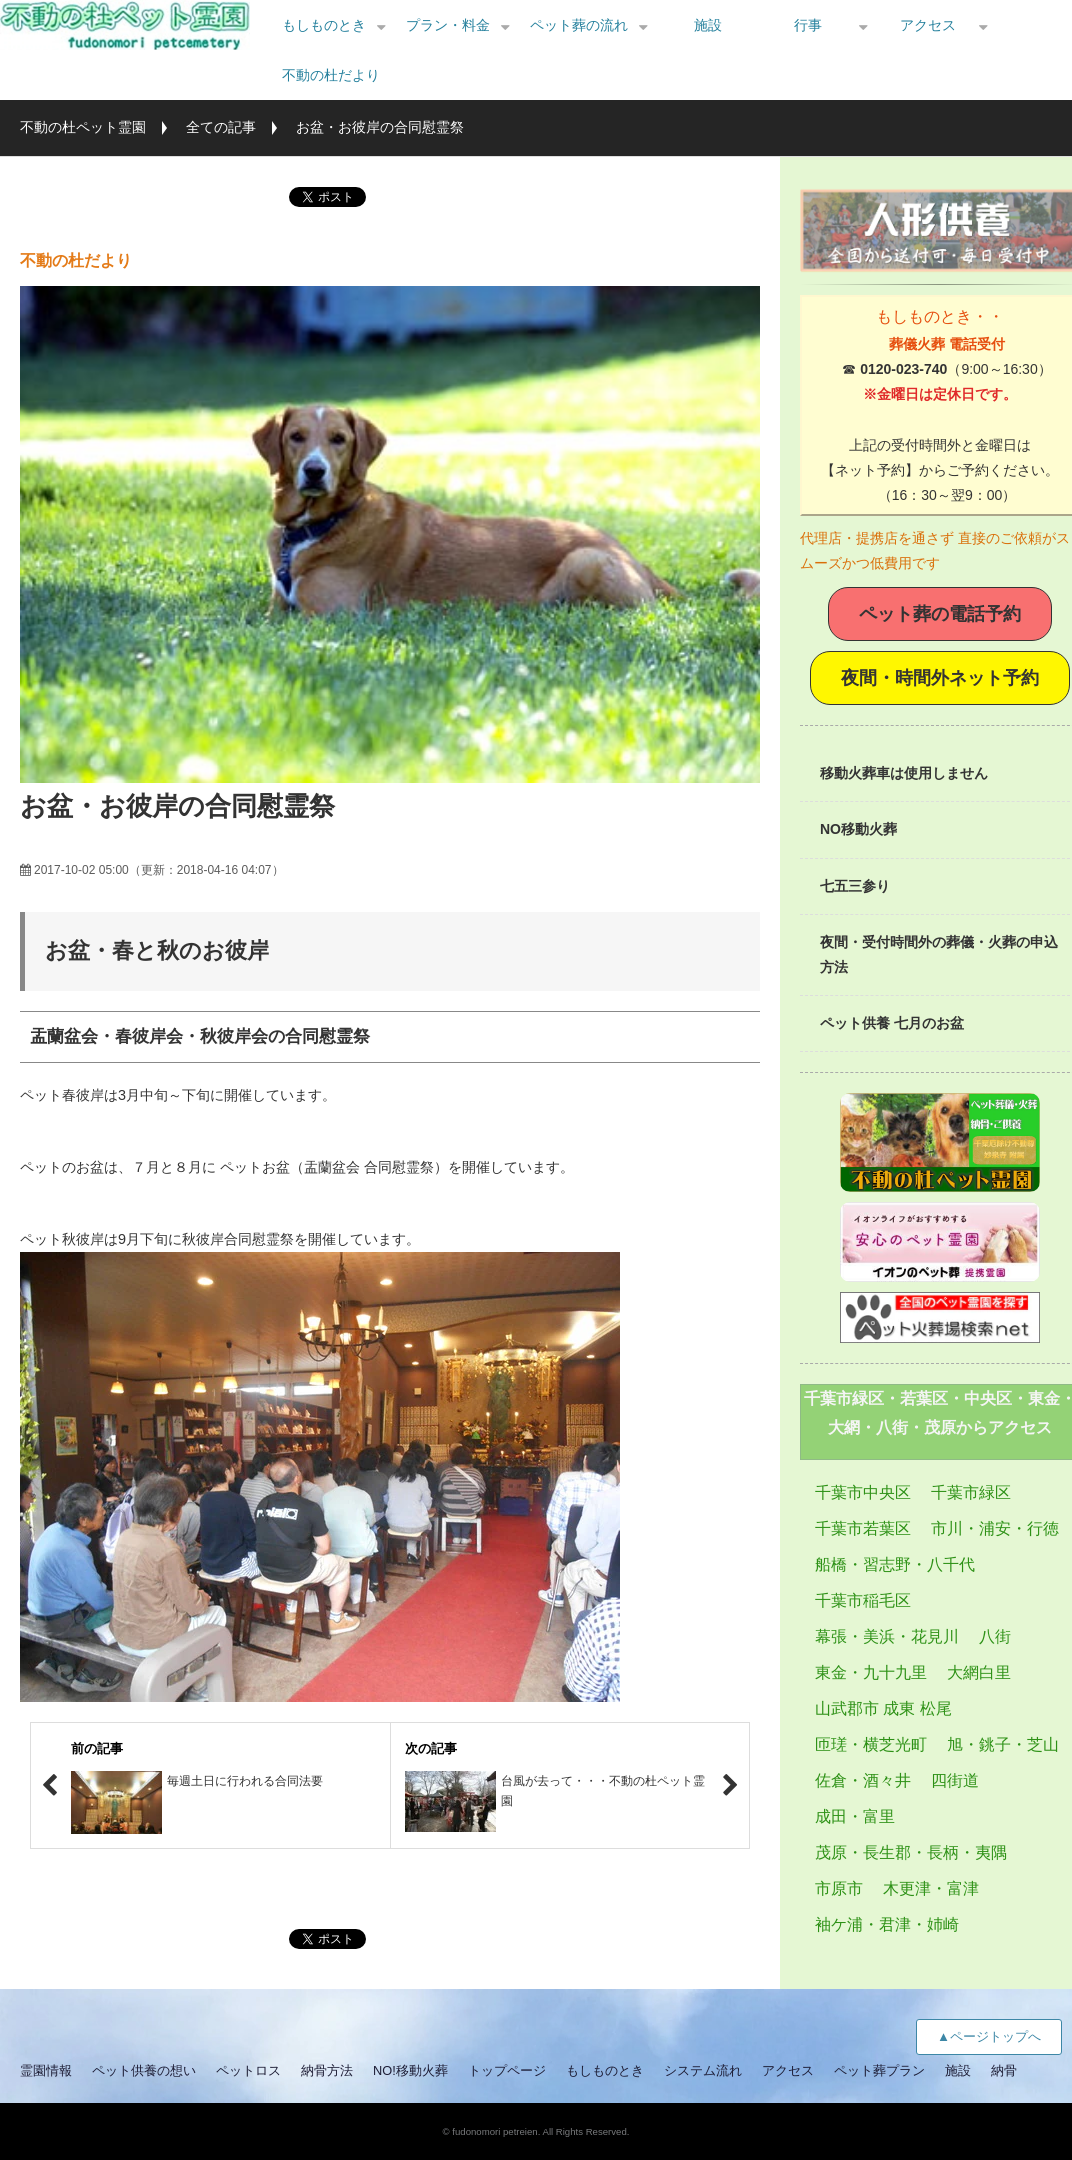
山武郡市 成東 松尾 (883, 1708)
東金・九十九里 (871, 1672)
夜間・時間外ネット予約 (940, 678)
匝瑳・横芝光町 (871, 1744)
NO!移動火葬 (410, 2070)
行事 (808, 25)
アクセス (928, 25)
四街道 (955, 1780)
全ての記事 (221, 127)
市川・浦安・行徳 (995, 1528)
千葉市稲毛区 (863, 1600)
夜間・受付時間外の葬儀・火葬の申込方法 (939, 954)
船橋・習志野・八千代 (895, 1564)
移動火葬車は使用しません (904, 773)
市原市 (839, 1888)
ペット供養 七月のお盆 (892, 1023)
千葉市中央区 (863, 1492)
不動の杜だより (331, 75)
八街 (995, 1636)
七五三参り (855, 886)
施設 (708, 25)
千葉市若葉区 (863, 1528)
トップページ (507, 2070)
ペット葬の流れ (579, 25)
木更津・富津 (931, 1888)
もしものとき (324, 25)
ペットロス (248, 2070)
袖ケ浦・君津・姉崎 (887, 1924)
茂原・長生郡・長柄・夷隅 (911, 1852)
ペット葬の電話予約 (940, 614)
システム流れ (703, 2070)
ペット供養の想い (144, 2070)
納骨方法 (327, 2070)
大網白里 (979, 1672)
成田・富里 (855, 1816)
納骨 (1004, 2070)
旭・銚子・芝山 (1003, 1744)
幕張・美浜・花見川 (887, 1636)
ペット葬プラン (879, 2070)
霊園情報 (46, 2070)
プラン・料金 (448, 25)
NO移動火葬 (858, 829)
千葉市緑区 (971, 1492)
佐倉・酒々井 (863, 1780)
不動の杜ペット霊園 (83, 127)
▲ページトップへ (989, 2036)
